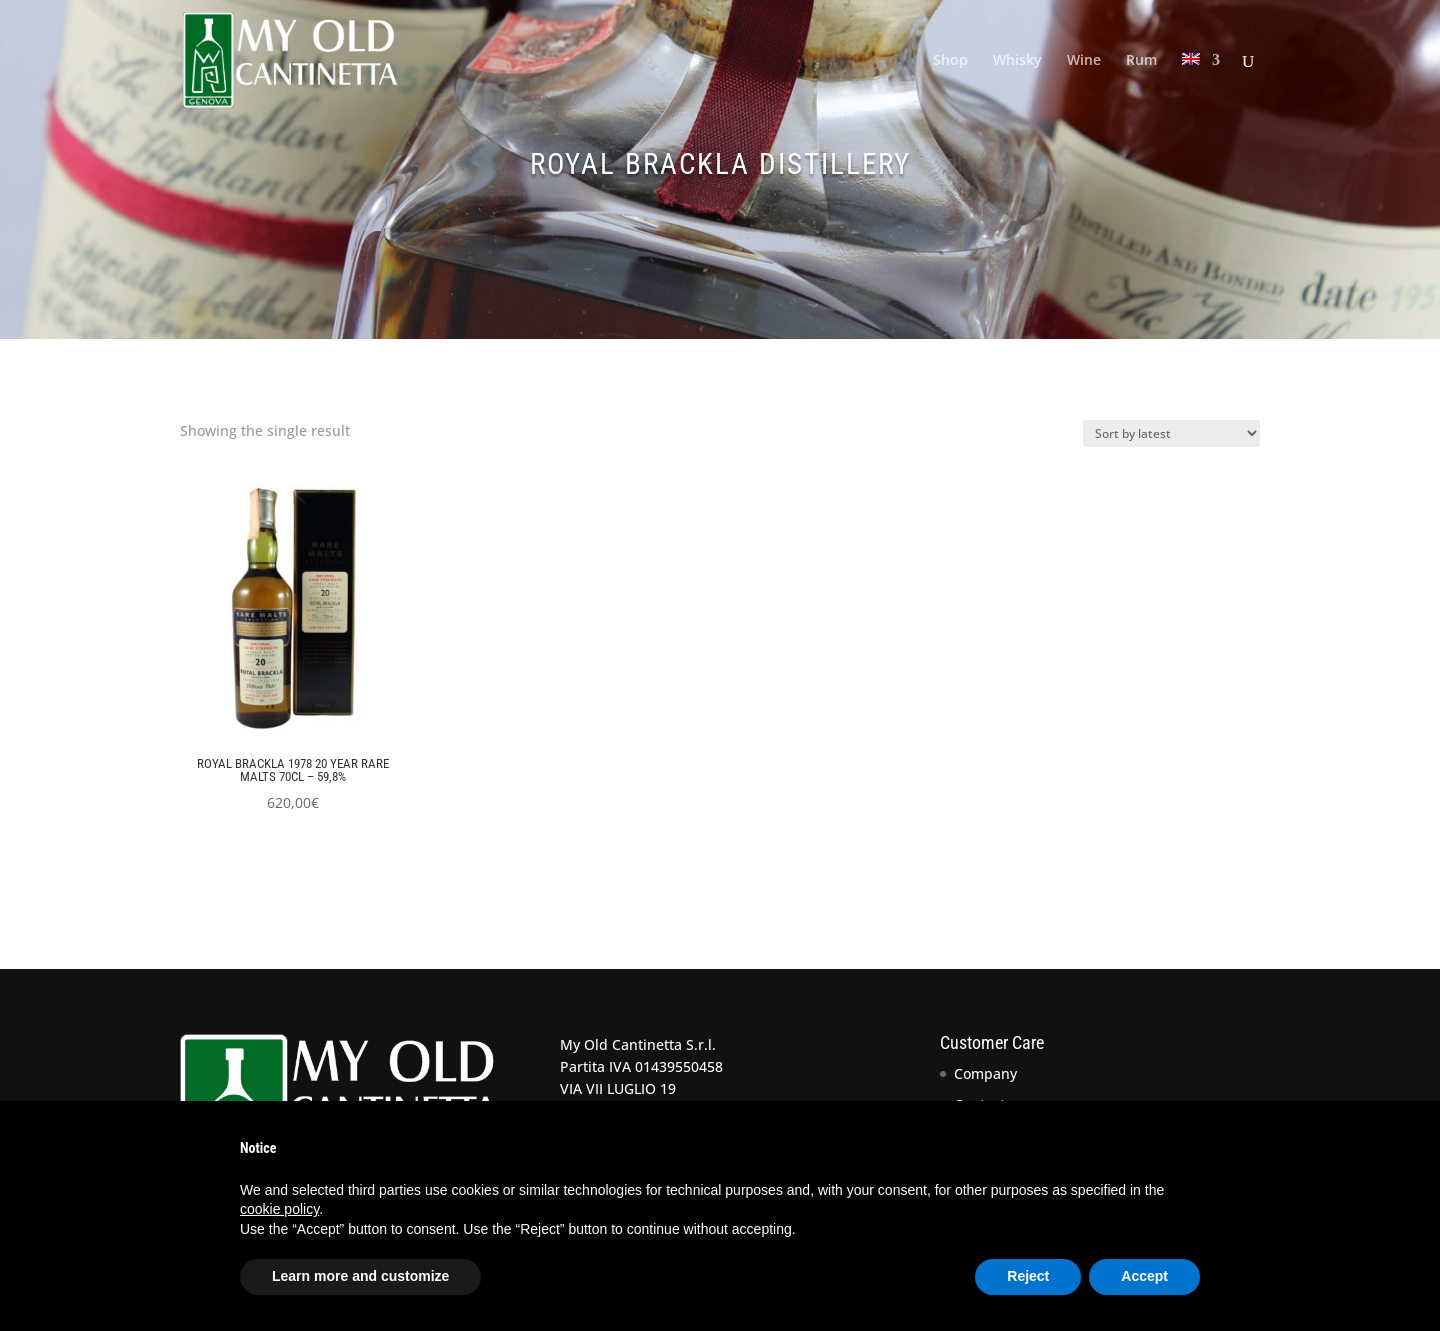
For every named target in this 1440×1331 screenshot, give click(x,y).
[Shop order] (1171, 433)
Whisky (1017, 61)
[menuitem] (1201, 86)
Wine (1084, 61)
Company (985, 1073)
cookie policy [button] (279, 1209)
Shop (950, 61)
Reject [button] (1028, 1276)
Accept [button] (1144, 1276)
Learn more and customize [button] (360, 1276)
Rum (1141, 61)
